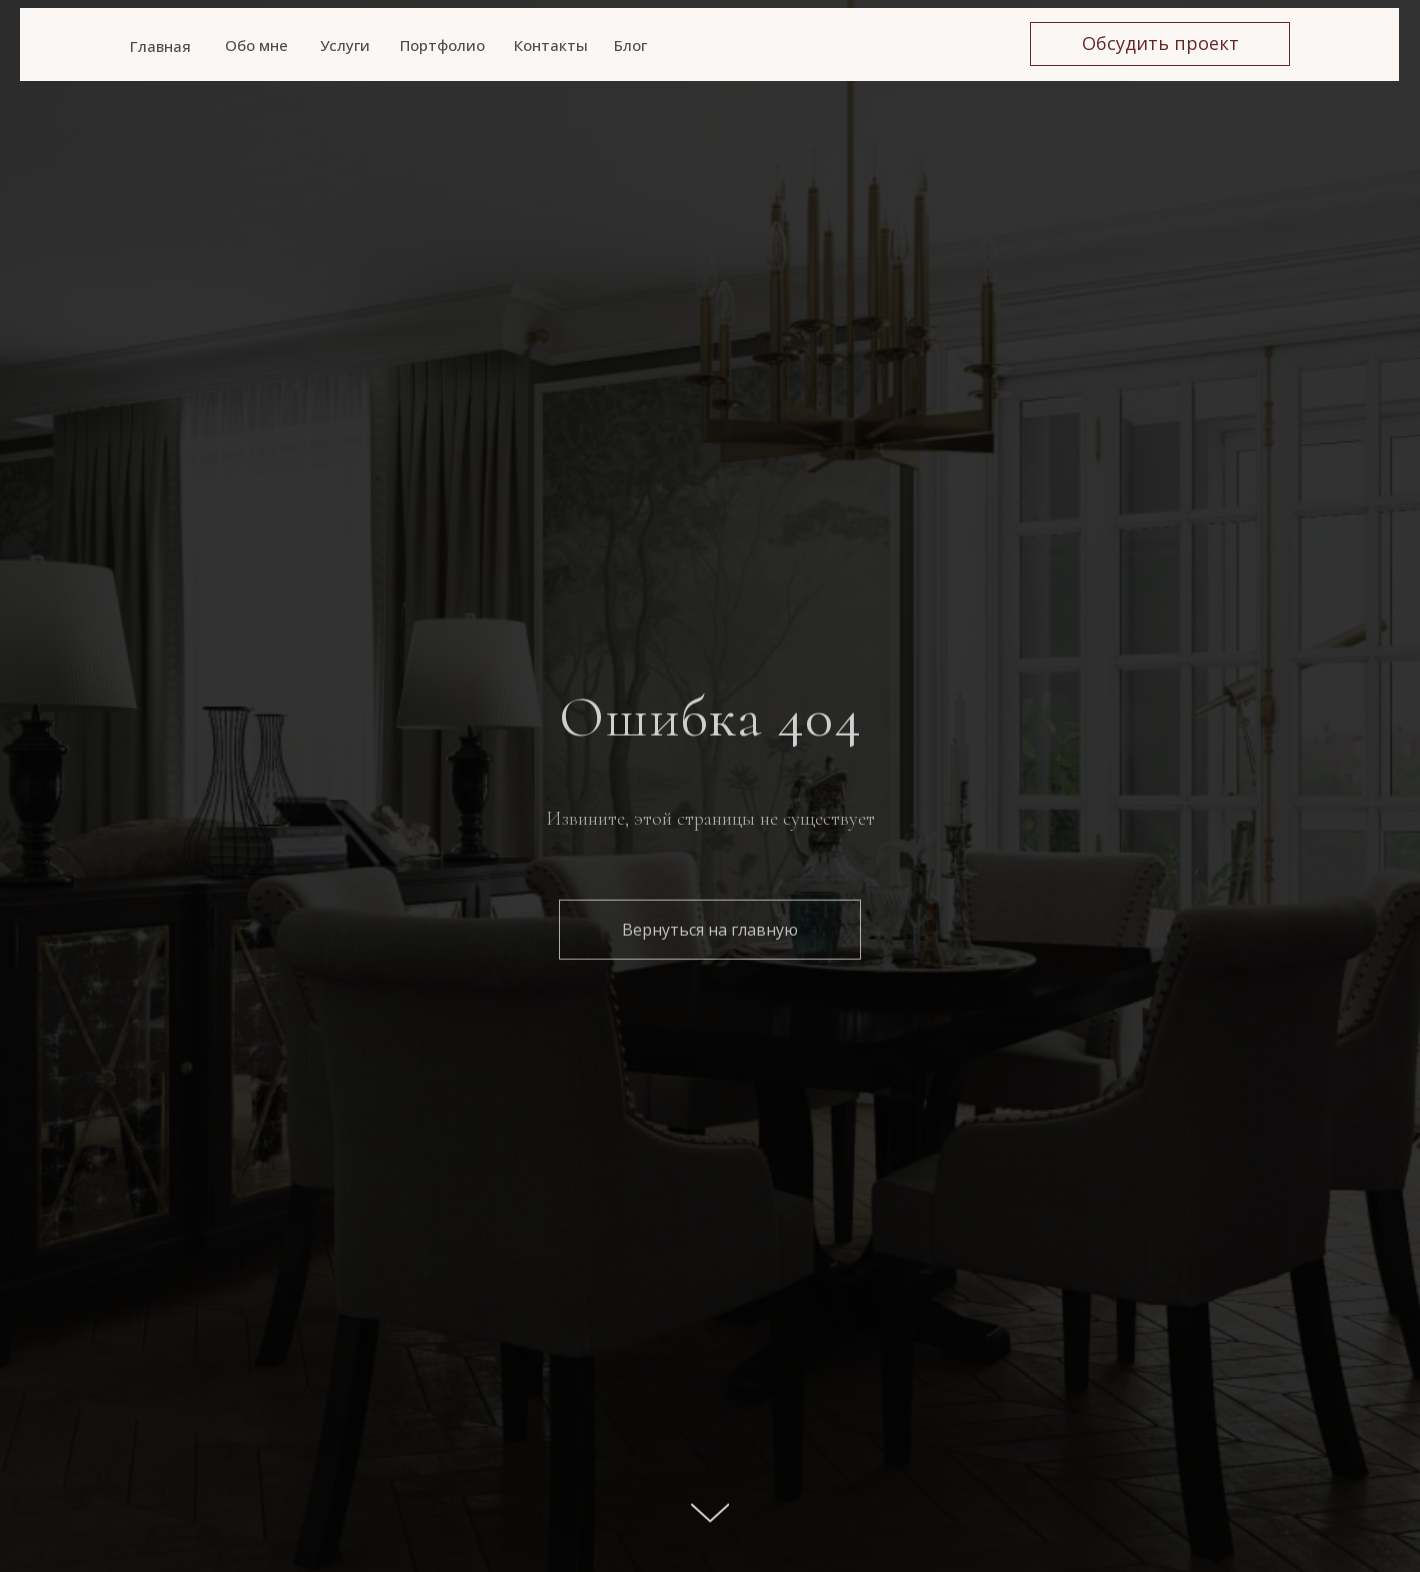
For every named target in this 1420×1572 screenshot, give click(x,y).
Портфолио (442, 45)
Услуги (345, 45)
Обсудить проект (1160, 43)
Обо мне (256, 45)
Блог (630, 45)
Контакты (551, 45)
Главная (160, 46)
